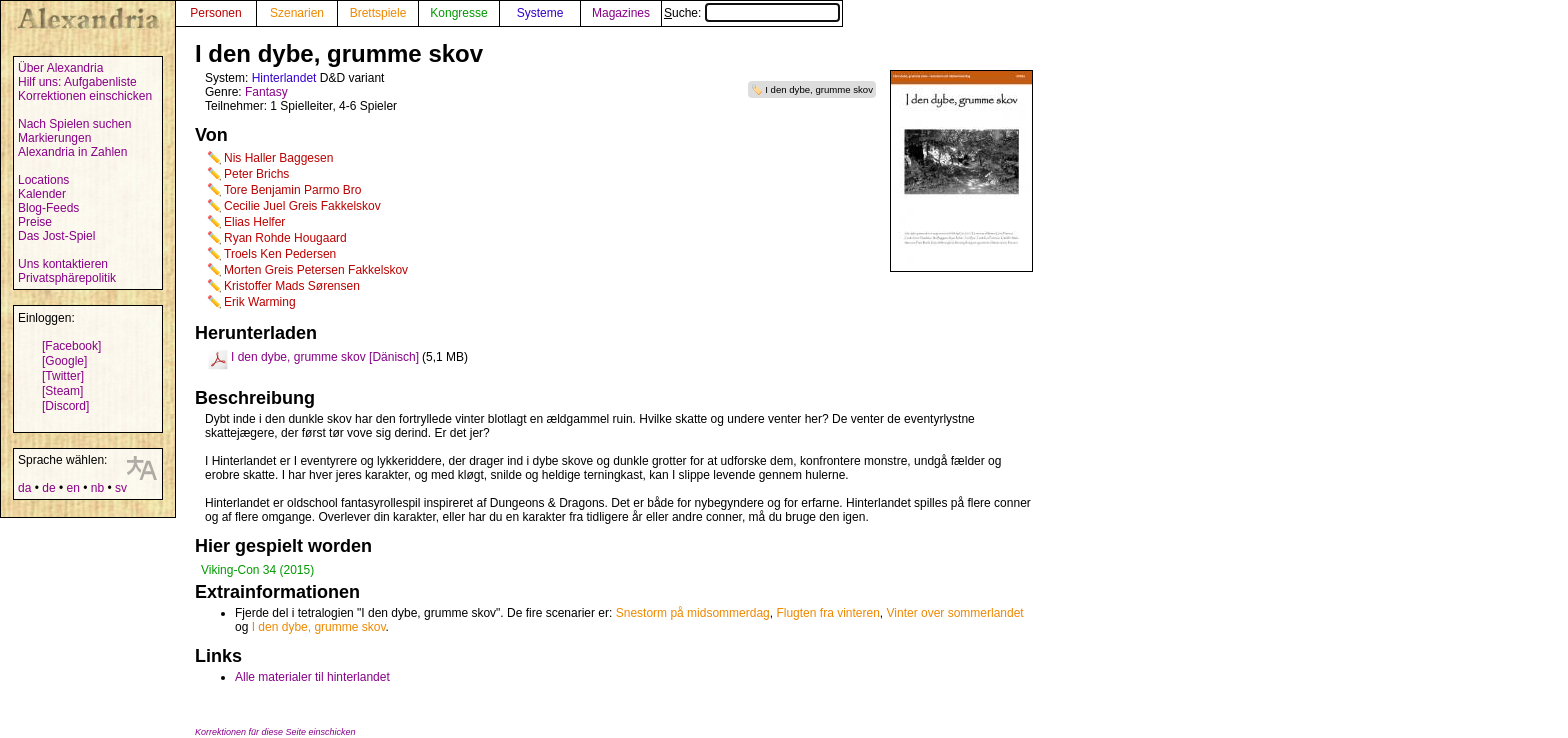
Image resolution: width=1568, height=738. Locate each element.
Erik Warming (260, 302)
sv (121, 488)
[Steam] (62, 391)
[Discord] (65, 406)
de (48, 488)
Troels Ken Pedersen (280, 254)
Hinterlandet (284, 78)
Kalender (42, 194)
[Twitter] (63, 376)
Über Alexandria (60, 68)
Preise (35, 222)
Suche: (752, 13)
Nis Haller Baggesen (278, 158)
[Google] (64, 361)
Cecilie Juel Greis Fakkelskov (302, 206)
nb (97, 488)
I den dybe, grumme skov (819, 89)
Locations (43, 180)
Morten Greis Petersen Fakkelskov (316, 270)
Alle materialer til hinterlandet (312, 677)
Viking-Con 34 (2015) (257, 570)
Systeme (540, 13)
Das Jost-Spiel (56, 236)
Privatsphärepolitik (67, 278)
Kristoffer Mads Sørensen (292, 286)
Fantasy (266, 92)
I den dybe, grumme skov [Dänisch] (325, 357)
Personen (215, 13)
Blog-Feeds (48, 208)
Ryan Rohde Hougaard (285, 238)
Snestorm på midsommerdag (693, 613)
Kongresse (458, 13)
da (24, 488)
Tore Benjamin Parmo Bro (292, 190)
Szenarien (297, 13)
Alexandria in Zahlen (72, 152)
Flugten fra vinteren (827, 613)
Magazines (621, 13)
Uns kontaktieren (63, 264)
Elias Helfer (254, 222)
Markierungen (54, 138)
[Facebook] (71, 346)
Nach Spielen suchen (74, 124)
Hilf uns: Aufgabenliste (77, 82)
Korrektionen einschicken (85, 96)
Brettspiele (378, 13)
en (72, 488)
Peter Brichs (256, 174)
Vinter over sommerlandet (955, 613)
